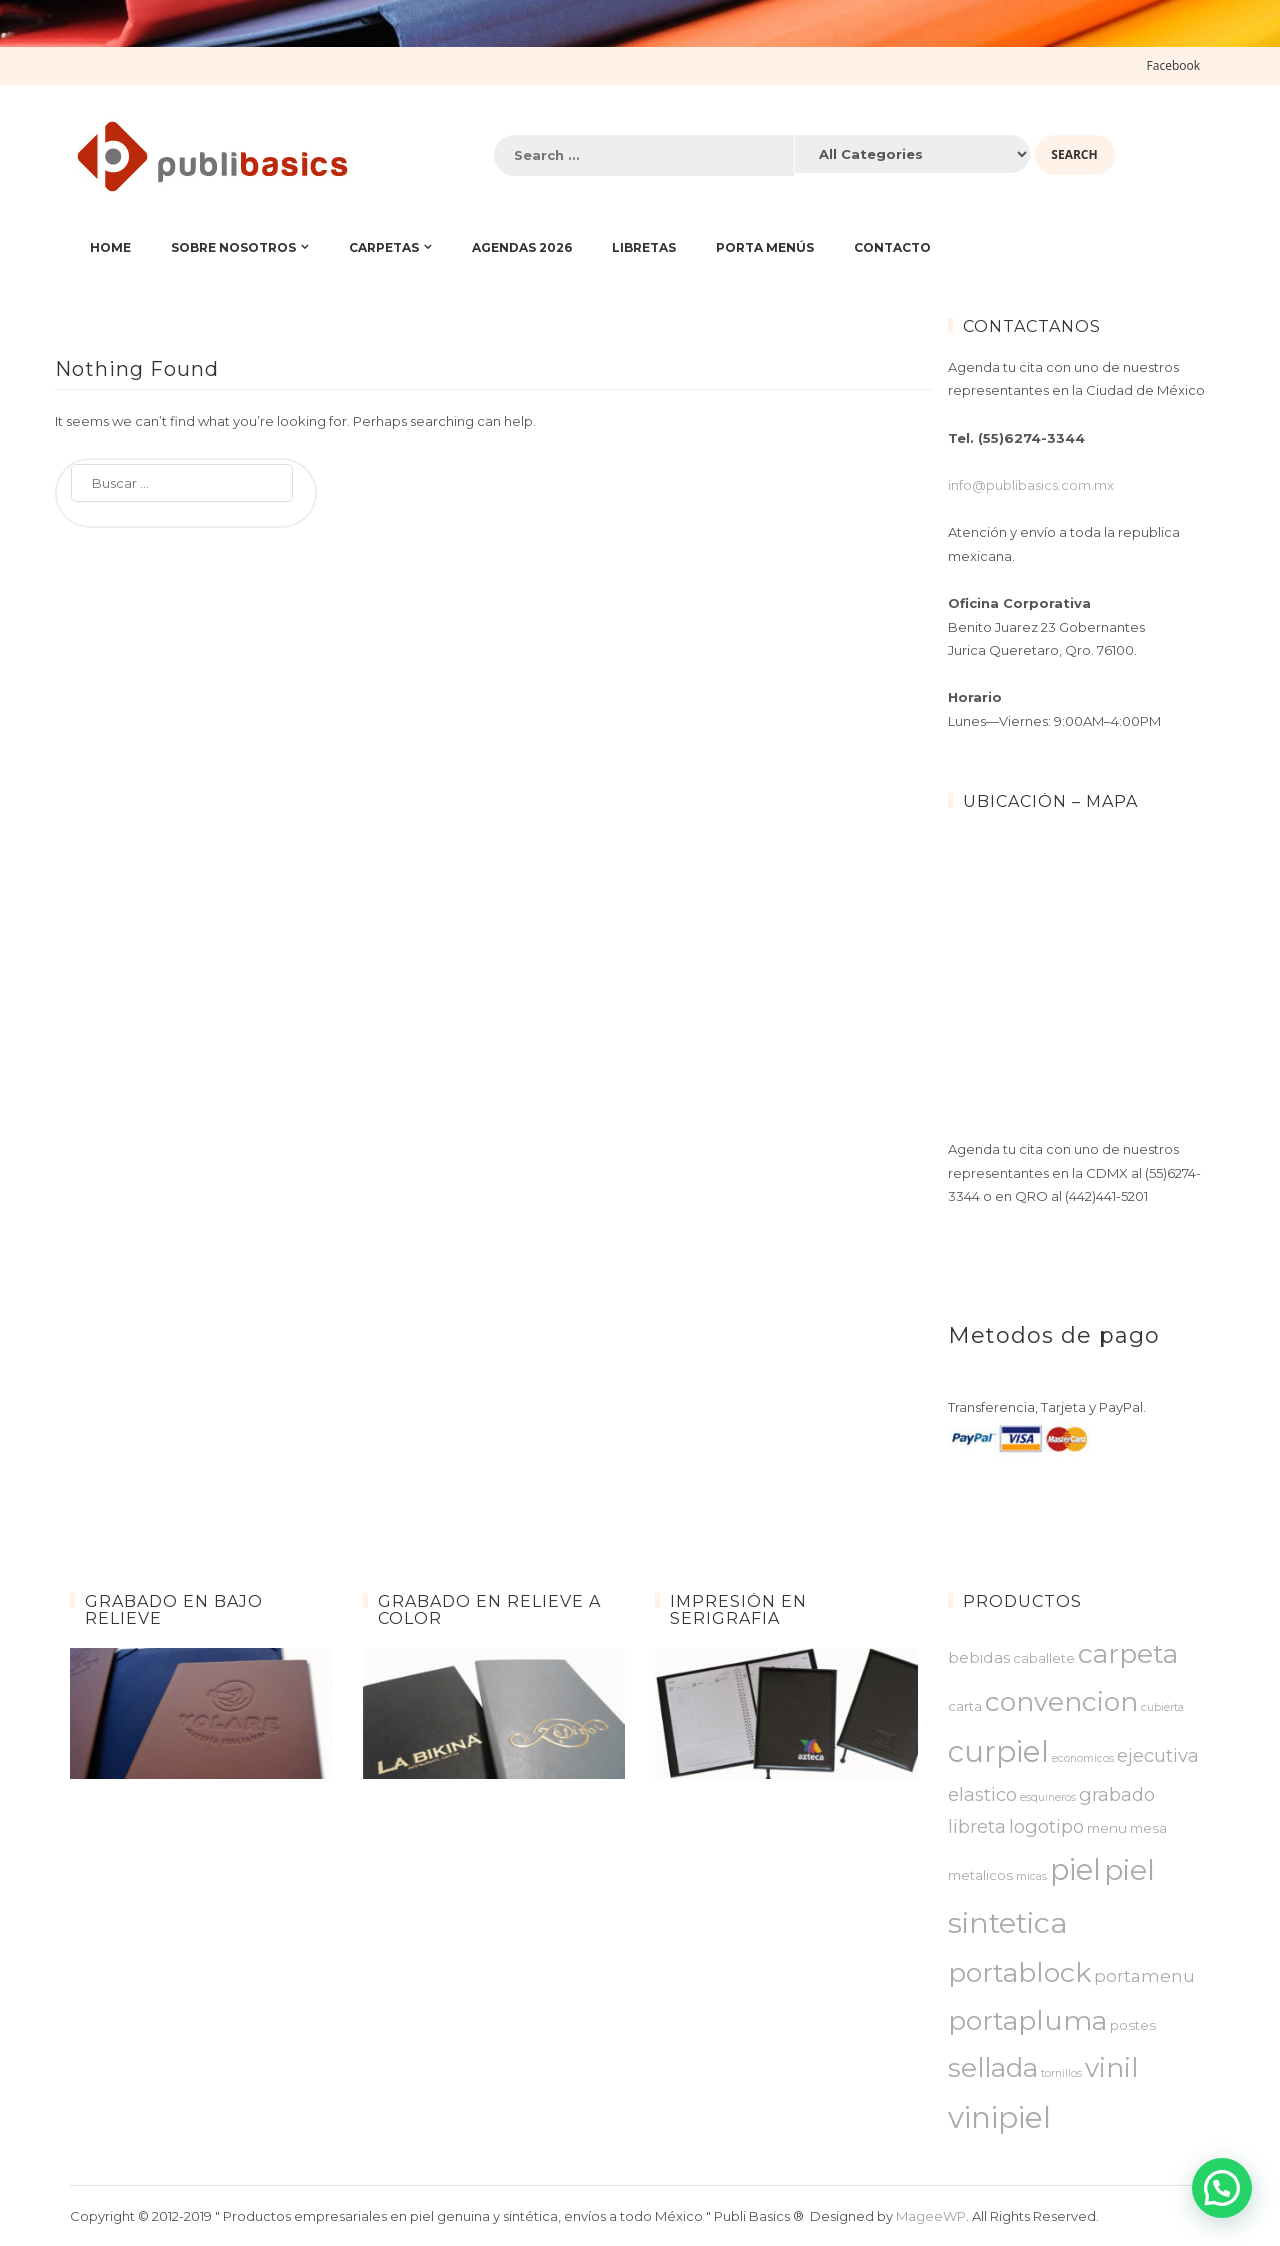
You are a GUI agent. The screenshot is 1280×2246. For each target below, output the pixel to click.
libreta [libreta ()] (977, 1826)
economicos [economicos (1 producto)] (1083, 1758)
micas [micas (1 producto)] (1031, 1876)
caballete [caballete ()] (1044, 1658)
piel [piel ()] (1075, 1869)
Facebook (1173, 65)
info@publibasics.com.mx (1031, 485)
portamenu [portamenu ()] (1144, 1976)
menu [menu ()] (1107, 1828)
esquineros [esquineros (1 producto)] (1048, 1797)
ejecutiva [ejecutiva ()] (1158, 1755)
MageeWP (931, 2216)
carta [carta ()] (965, 1706)
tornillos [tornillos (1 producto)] (1061, 2073)
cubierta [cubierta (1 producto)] (1162, 1707)
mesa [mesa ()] (1148, 1828)
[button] (1222, 2188)
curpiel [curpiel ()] (998, 1751)
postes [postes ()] (1133, 2025)
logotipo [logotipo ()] (1046, 1826)
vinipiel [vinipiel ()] (999, 2117)
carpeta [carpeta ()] (1128, 1653)
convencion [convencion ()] (1061, 1702)
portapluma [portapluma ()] (1027, 2020)
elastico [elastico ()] (982, 1794)
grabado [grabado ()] (1117, 1794)
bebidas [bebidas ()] (979, 1657)
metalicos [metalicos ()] (980, 1875)
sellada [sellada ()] (993, 2068)
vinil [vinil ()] (1111, 2068)
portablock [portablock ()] (1019, 1972)
